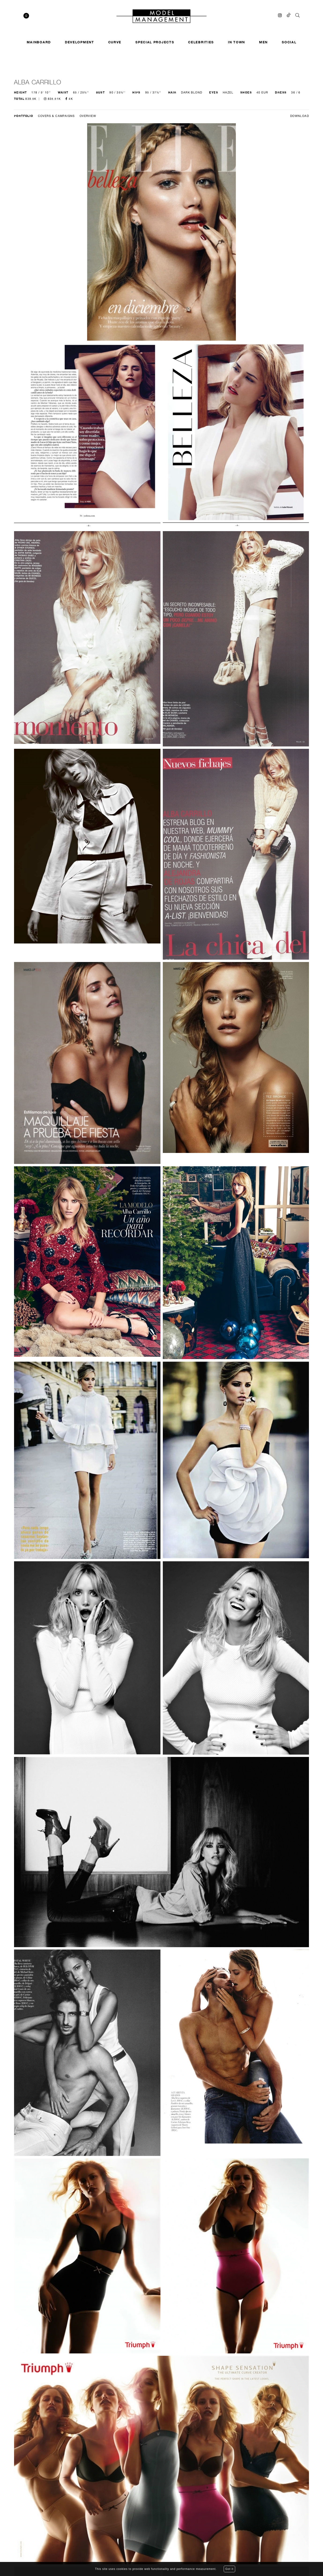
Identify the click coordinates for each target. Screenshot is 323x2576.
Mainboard (39, 42)
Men (263, 42)
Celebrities (201, 42)
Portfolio (23, 116)
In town (236, 42)
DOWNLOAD (299, 116)
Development (79, 42)
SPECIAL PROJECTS (154, 42)
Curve (115, 42)
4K (69, 99)
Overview (88, 116)
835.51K (52, 99)
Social (289, 42)
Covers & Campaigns (56, 116)
